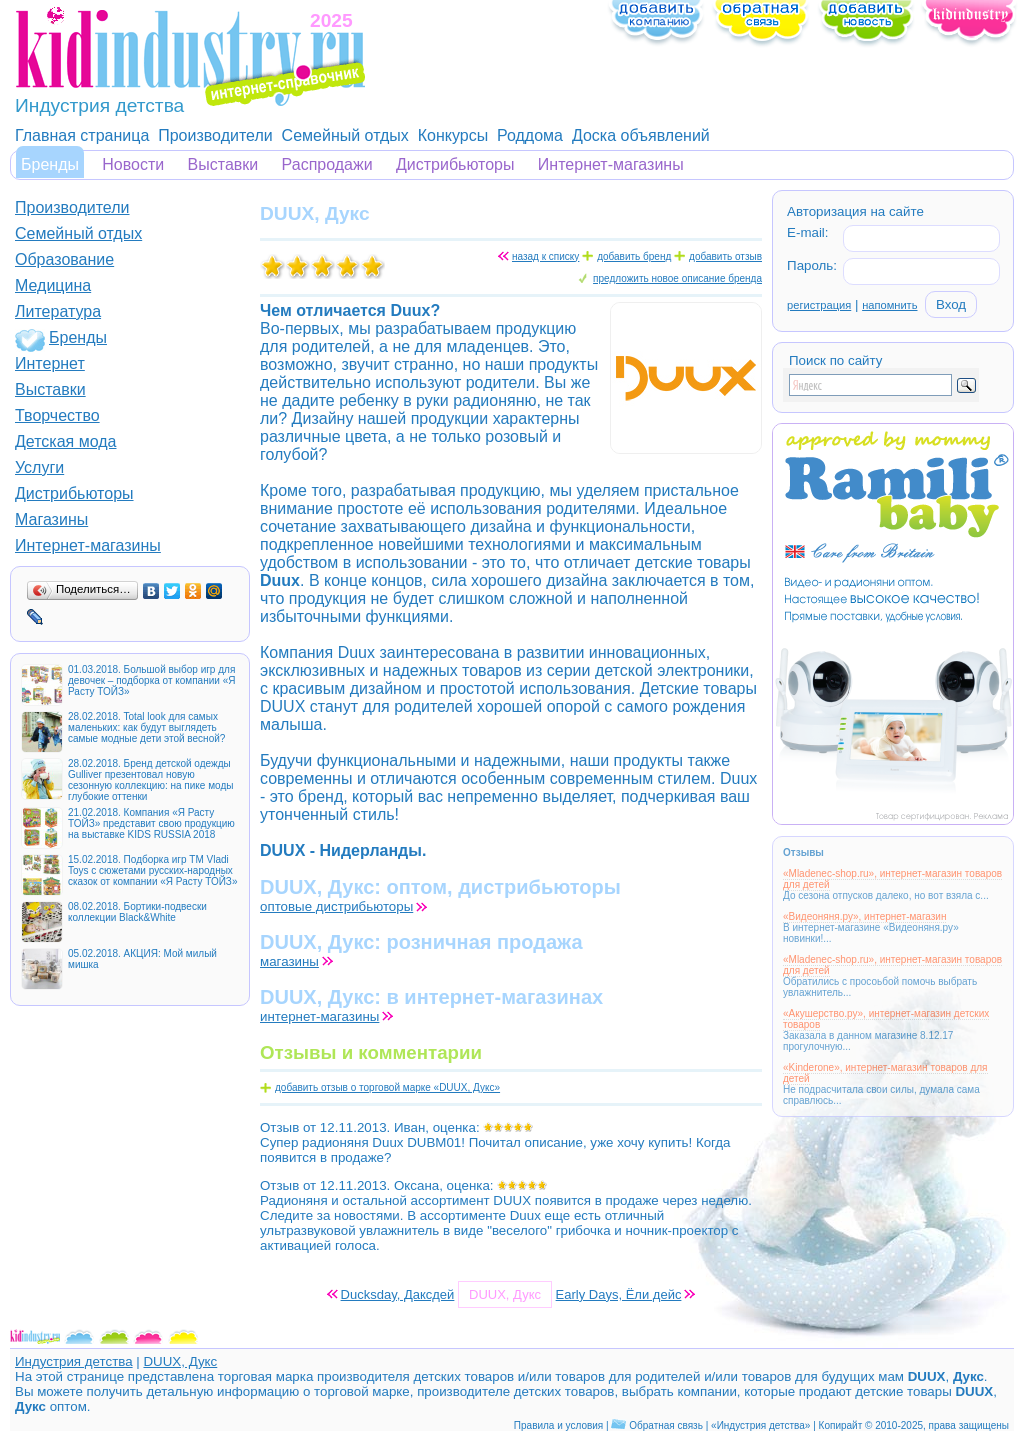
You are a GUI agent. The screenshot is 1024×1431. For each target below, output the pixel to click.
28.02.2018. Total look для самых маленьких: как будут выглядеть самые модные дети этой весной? (146, 727)
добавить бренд (634, 256)
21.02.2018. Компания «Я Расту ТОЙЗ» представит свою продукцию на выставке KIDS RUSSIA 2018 (151, 823)
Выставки (223, 164)
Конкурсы (453, 135)
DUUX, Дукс (180, 1361)
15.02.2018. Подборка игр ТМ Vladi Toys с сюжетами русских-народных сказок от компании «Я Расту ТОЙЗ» (152, 870)
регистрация (819, 305)
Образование (64, 259)
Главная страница (82, 135)
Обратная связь (666, 1425)
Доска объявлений (641, 135)
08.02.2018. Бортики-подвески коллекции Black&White (137, 912)
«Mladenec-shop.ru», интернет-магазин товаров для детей (892, 879)
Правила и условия (558, 1425)
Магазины (51, 519)
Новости (133, 164)
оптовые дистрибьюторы (336, 906)
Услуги (39, 467)
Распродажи (327, 164)
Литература (58, 311)
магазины (289, 961)
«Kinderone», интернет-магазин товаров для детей (885, 1073)
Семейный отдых (345, 135)
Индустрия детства (74, 1361)
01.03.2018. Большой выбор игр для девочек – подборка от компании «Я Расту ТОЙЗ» (151, 680)
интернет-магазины (319, 1016)
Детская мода (66, 441)
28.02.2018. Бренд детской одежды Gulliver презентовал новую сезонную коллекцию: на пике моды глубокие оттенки (150, 780)
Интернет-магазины (611, 164)
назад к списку (545, 256)
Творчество (57, 415)
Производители (215, 135)
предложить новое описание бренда (677, 278)
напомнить (889, 305)
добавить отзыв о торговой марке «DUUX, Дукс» (387, 1087)
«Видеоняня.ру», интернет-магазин (864, 916)
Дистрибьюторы (455, 164)
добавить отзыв (725, 256)
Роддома (530, 135)
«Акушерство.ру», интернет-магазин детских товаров (886, 1019)
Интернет (50, 363)
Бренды (50, 164)
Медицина (53, 285)
